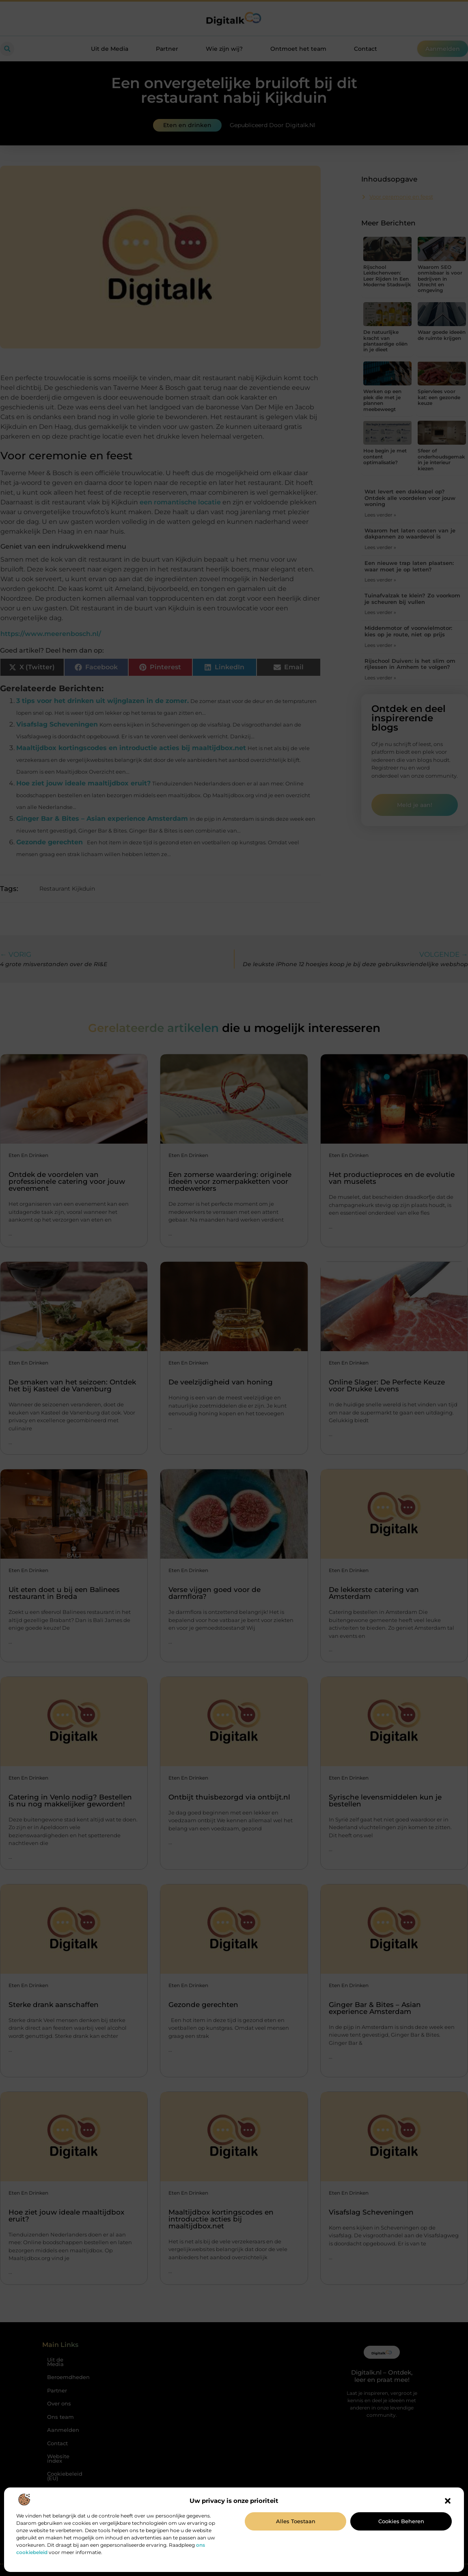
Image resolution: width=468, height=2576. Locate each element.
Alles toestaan (295, 2521)
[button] (448, 2501)
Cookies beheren (401, 2521)
